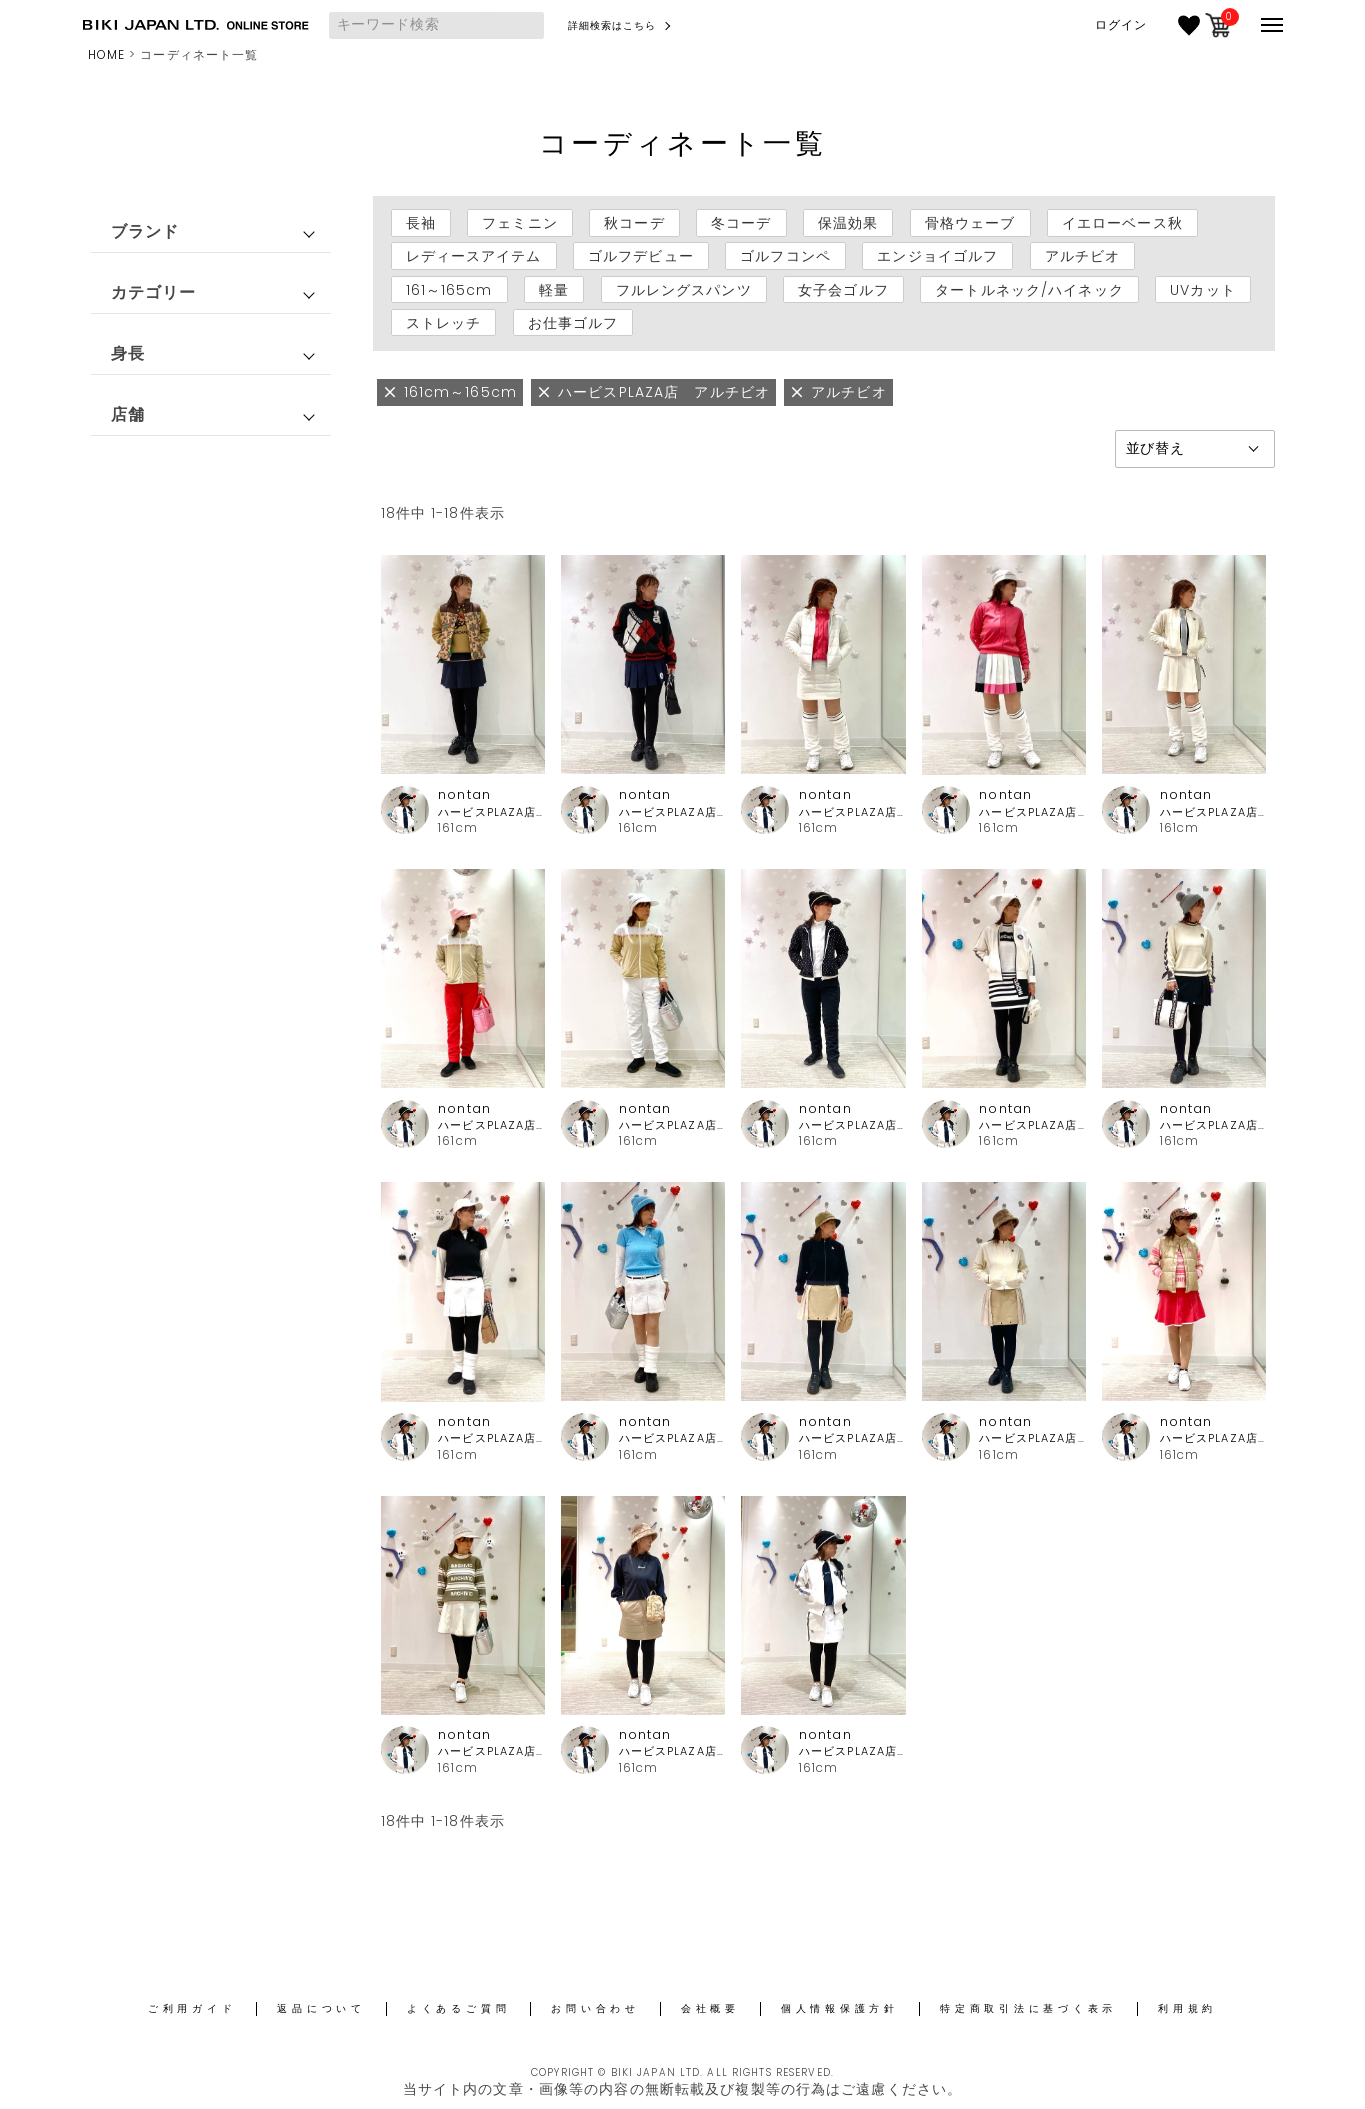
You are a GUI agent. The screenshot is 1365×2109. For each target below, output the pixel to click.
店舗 (128, 414)
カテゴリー (154, 292)
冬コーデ (741, 223)
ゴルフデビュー (641, 256)
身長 (128, 353)
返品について (321, 2008)
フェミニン (520, 223)
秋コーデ (634, 223)
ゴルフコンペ (785, 256)
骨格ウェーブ (970, 223)
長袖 (421, 223)
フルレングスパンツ (684, 289)
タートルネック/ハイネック (1029, 289)
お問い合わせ (595, 2008)
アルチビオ (1083, 256)
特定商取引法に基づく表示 (1028, 2008)
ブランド (145, 231)
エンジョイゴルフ (937, 256)
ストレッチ (444, 323)
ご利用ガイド (192, 2008)
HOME (106, 54)
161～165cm (449, 289)
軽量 (554, 289)
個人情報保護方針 (840, 2008)
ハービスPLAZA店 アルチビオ (491, 812)
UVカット (1203, 289)
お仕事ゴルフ (573, 323)
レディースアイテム (474, 256)
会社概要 (710, 2008)
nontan (464, 794)
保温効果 (848, 223)
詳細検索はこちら (612, 25)
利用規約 (1187, 2008)
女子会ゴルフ (843, 289)
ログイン (1121, 25)
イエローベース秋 (1122, 223)
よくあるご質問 (458, 2008)
